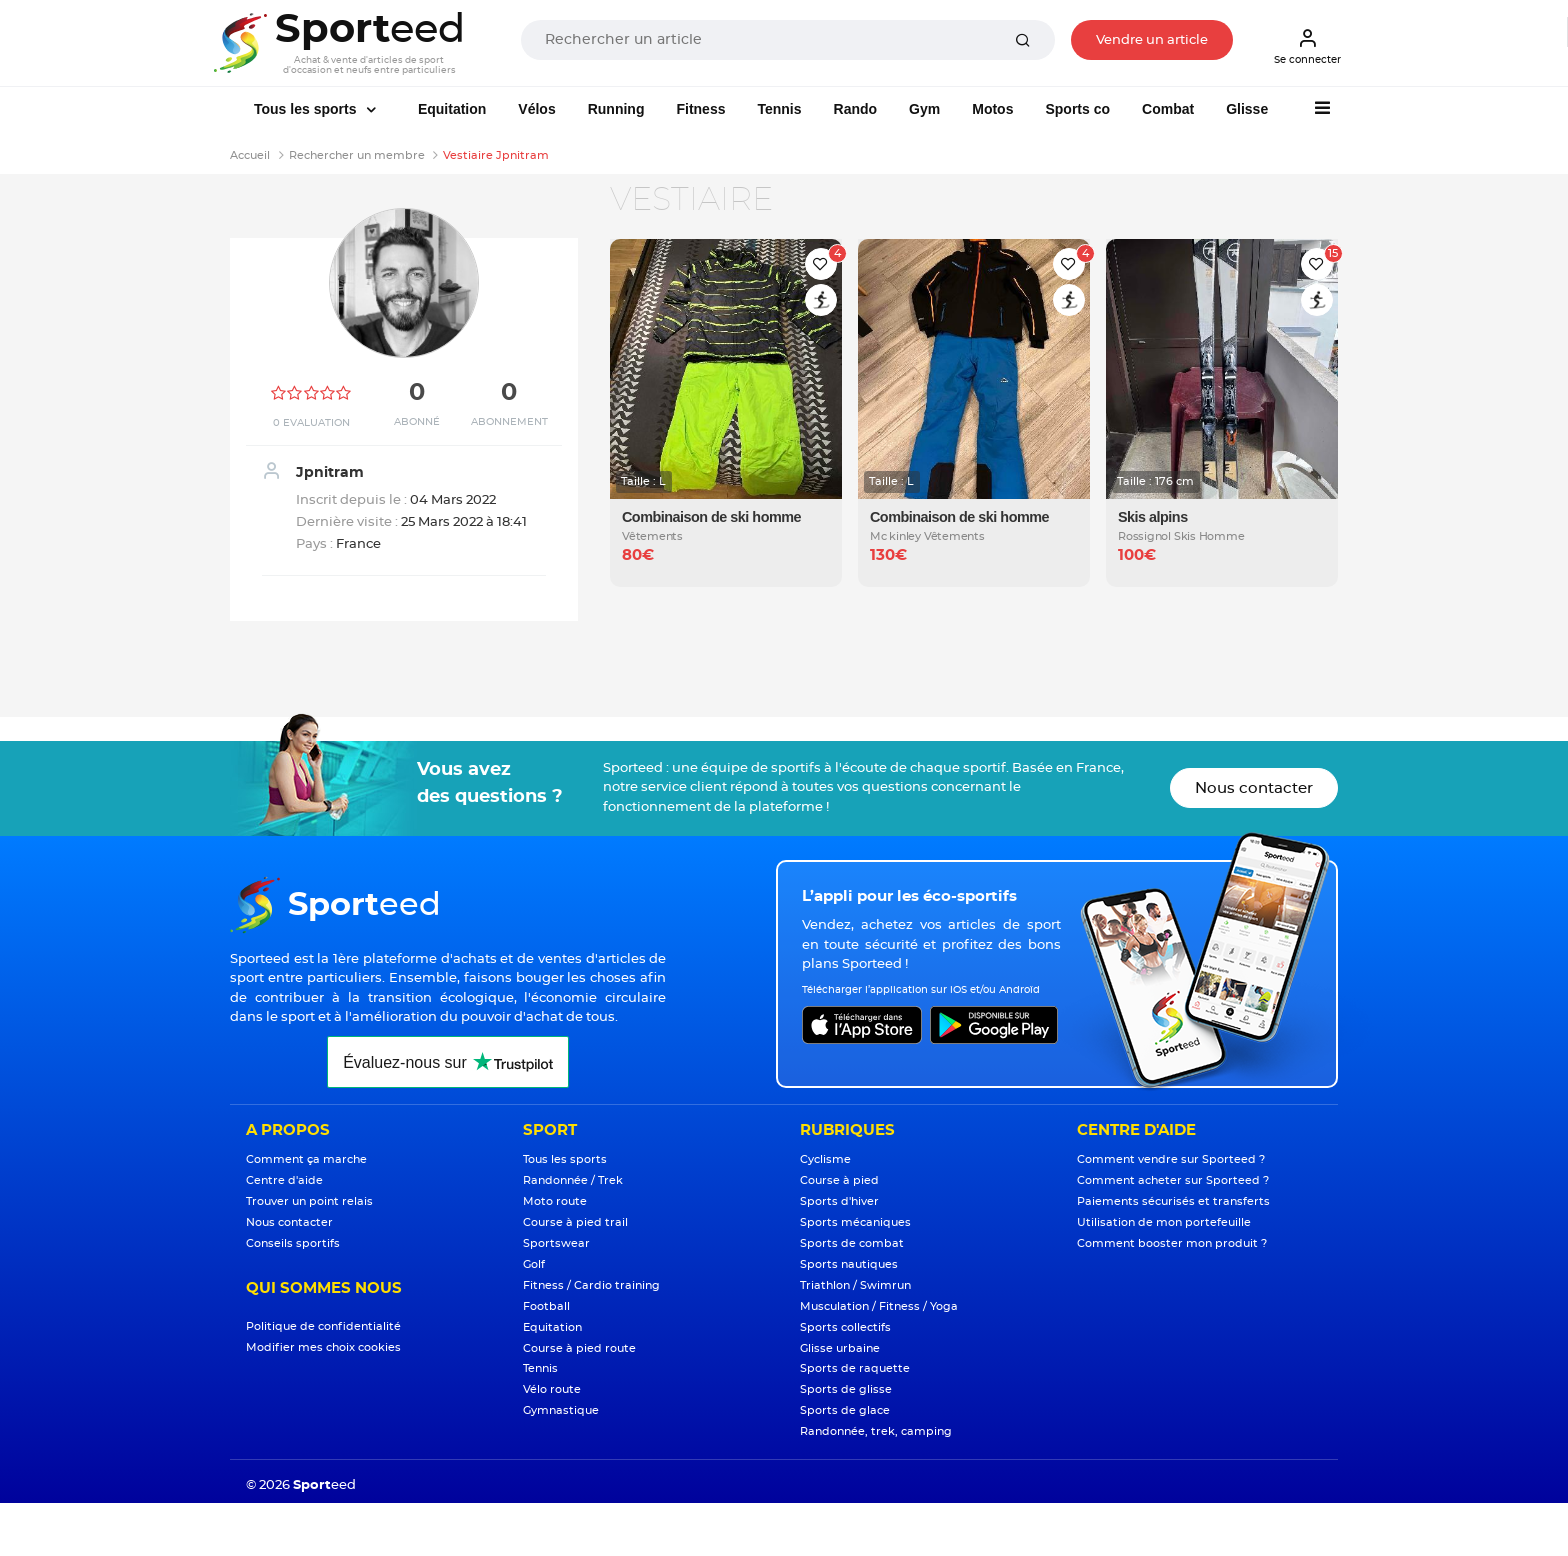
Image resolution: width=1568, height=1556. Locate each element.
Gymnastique (561, 1410)
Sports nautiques (849, 1264)
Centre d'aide (284, 1180)
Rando (856, 109)
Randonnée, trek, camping (876, 1431)
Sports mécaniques (855, 1222)
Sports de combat (852, 1243)
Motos (992, 109)
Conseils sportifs (293, 1243)
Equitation (452, 109)
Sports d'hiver (839, 1201)
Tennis (779, 109)
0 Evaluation (311, 423)
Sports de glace (845, 1410)
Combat (1168, 109)
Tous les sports (307, 109)
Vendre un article (1152, 40)
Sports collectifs (845, 1327)
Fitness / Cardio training (591, 1285)
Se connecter (1307, 46)
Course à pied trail (575, 1222)
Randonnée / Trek (573, 1180)
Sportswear (556, 1243)
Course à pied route (579, 1348)
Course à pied (839, 1180)
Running (616, 109)
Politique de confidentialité (323, 1326)
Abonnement (509, 422)
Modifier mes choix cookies (323, 1347)
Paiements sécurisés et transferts (1173, 1201)
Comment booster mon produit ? (1172, 1243)
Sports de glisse (846, 1389)
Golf (534, 1264)
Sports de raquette (855, 1368)
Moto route (555, 1201)
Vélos (536, 109)
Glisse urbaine (840, 1348)
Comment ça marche (306, 1159)
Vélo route (552, 1389)
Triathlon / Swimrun (855, 1285)
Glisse (1247, 109)
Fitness (700, 109)
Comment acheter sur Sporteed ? (1173, 1180)
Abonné (417, 422)
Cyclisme (825, 1159)
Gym (924, 109)
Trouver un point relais (309, 1201)
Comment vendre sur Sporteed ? (1171, 1159)
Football (546, 1306)
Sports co (1077, 109)
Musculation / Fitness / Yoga (879, 1306)
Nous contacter (1254, 788)
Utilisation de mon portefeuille (1164, 1222)
